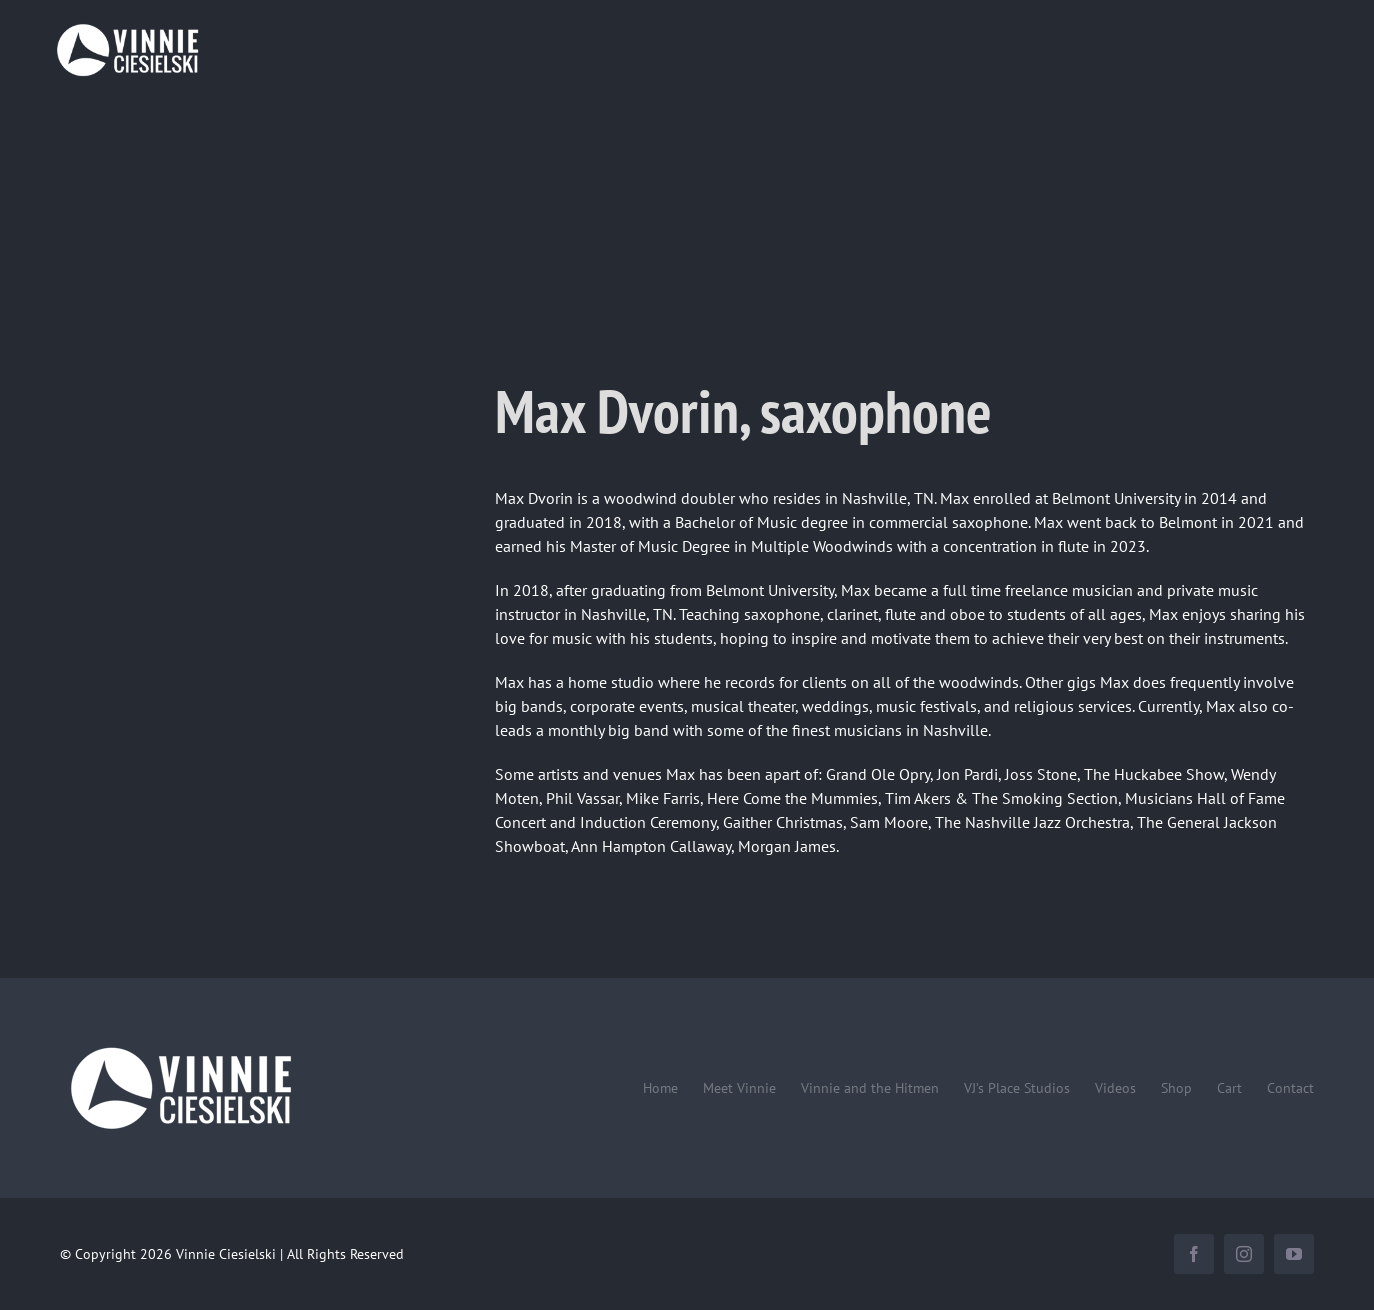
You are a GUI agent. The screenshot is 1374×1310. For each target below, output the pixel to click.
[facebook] (1194, 1254)
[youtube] (1294, 1254)
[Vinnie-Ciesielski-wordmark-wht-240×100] (180, 1046)
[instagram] (1244, 1254)
